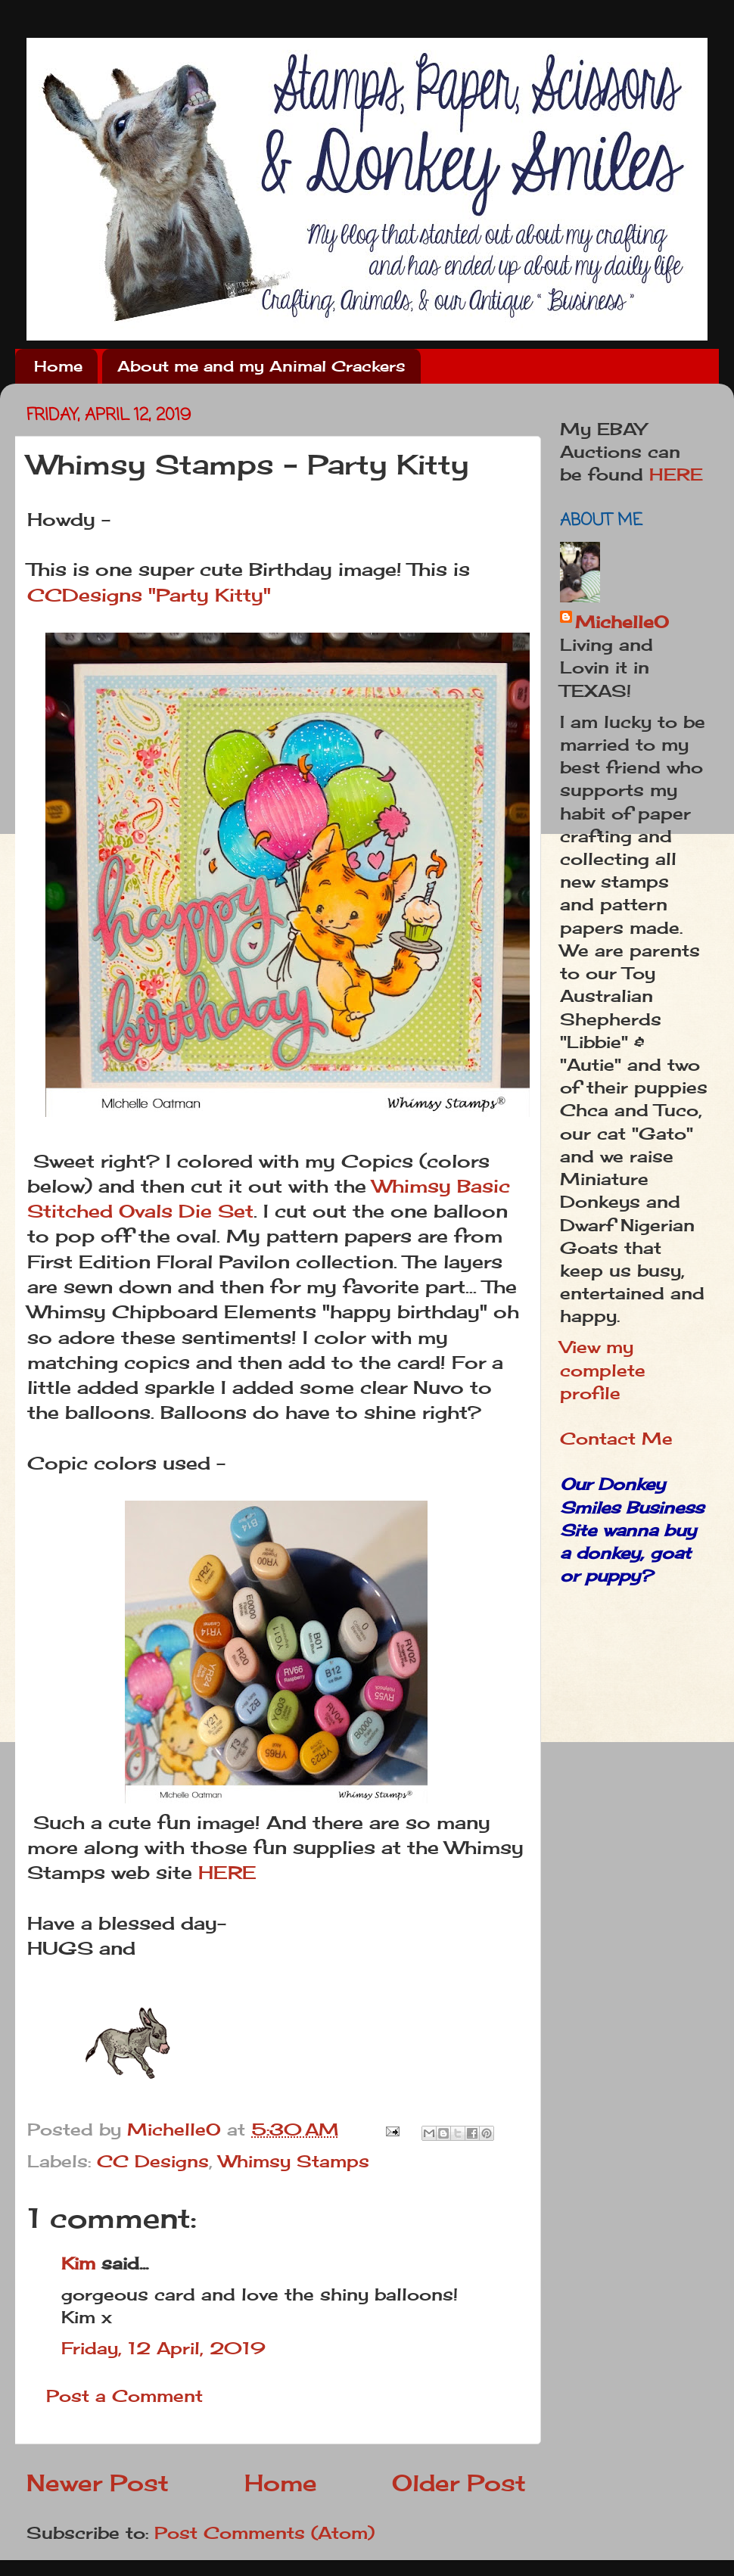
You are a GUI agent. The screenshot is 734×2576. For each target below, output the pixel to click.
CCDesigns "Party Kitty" (152, 595)
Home (58, 365)
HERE (227, 1873)
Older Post (459, 2483)
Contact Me (616, 1438)
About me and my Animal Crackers (261, 365)
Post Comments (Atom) (264, 2533)
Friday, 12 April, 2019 (163, 2348)
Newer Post (97, 2483)
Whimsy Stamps (294, 2161)
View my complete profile (602, 1369)
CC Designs (153, 2161)
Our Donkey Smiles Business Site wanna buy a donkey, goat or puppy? (632, 1529)
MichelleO (622, 622)
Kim (78, 2263)
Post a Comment (124, 2396)
